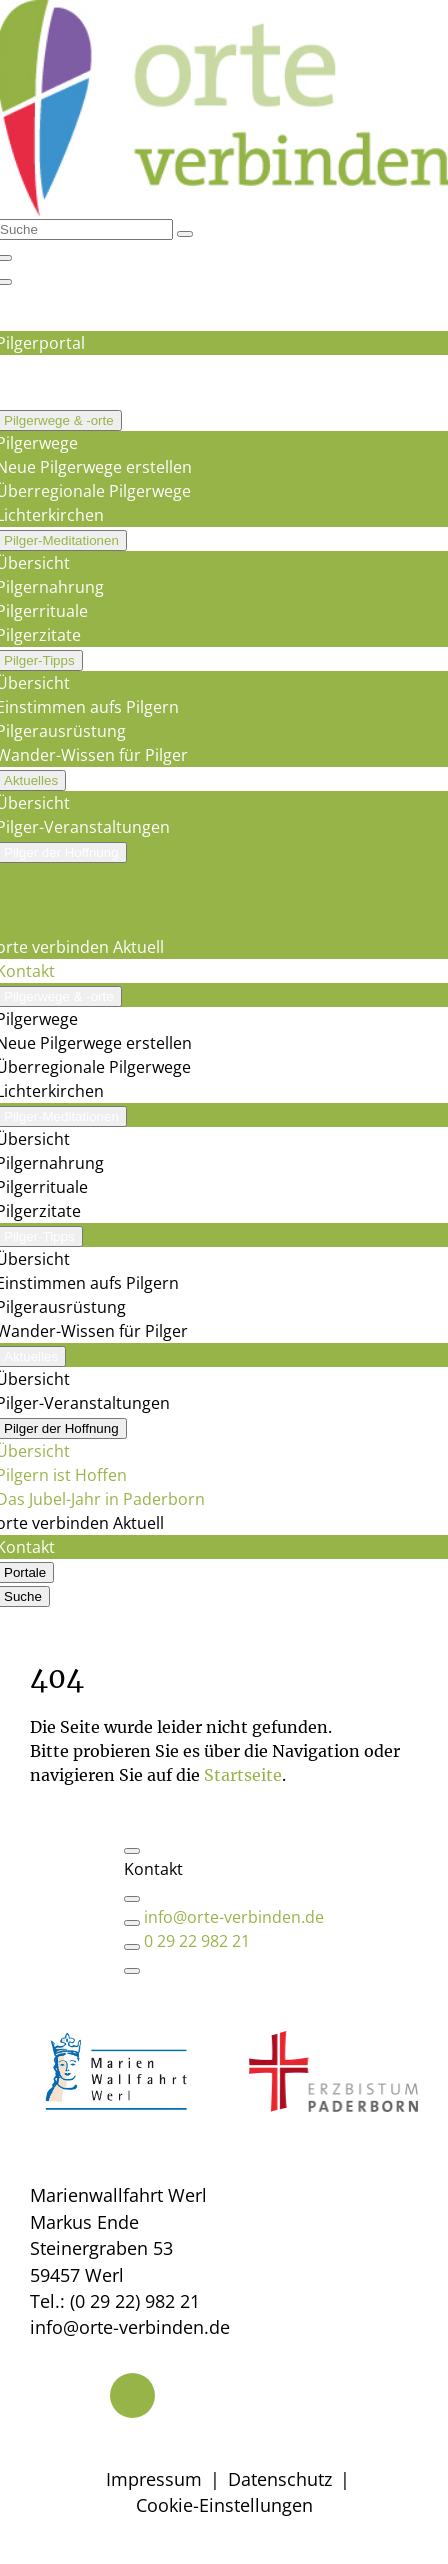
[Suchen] (185, 234)
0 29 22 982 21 (197, 1941)
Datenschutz (280, 2479)
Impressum (154, 2479)
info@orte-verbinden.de (234, 1917)
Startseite (243, 1775)
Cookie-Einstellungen (224, 2505)
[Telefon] (132, 2395)
